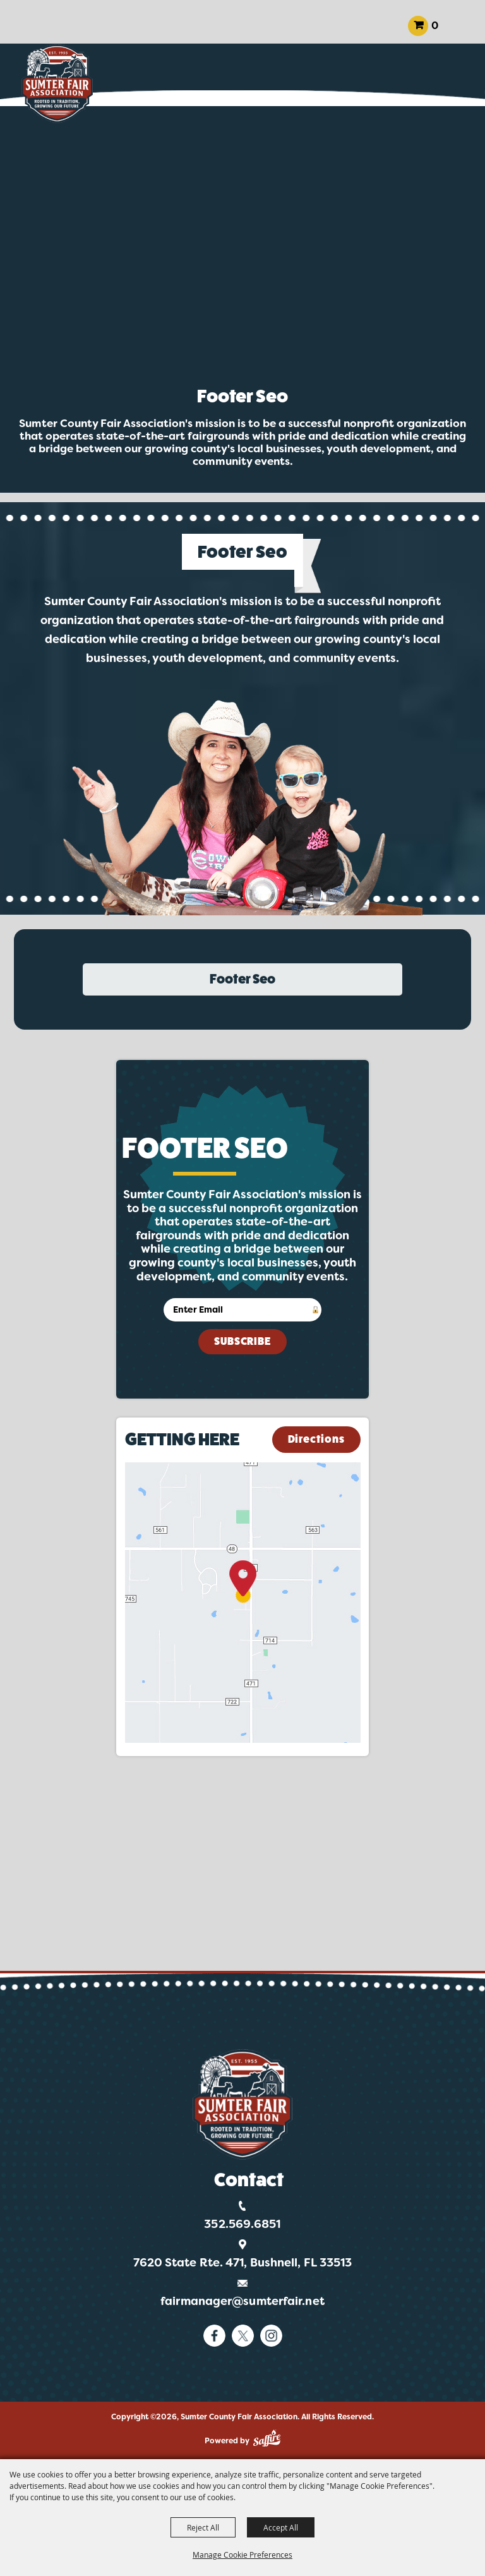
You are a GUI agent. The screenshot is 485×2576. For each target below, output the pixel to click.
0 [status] (434, 25)
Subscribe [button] (242, 1341)
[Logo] (243, 2104)
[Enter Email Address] (242, 1309)
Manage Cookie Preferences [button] (242, 2554)
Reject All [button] (203, 2527)
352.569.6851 (242, 2224)
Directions (316, 1439)
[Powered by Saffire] (266, 2438)
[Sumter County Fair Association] (57, 83)
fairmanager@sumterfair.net (242, 2301)
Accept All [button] (280, 2527)
